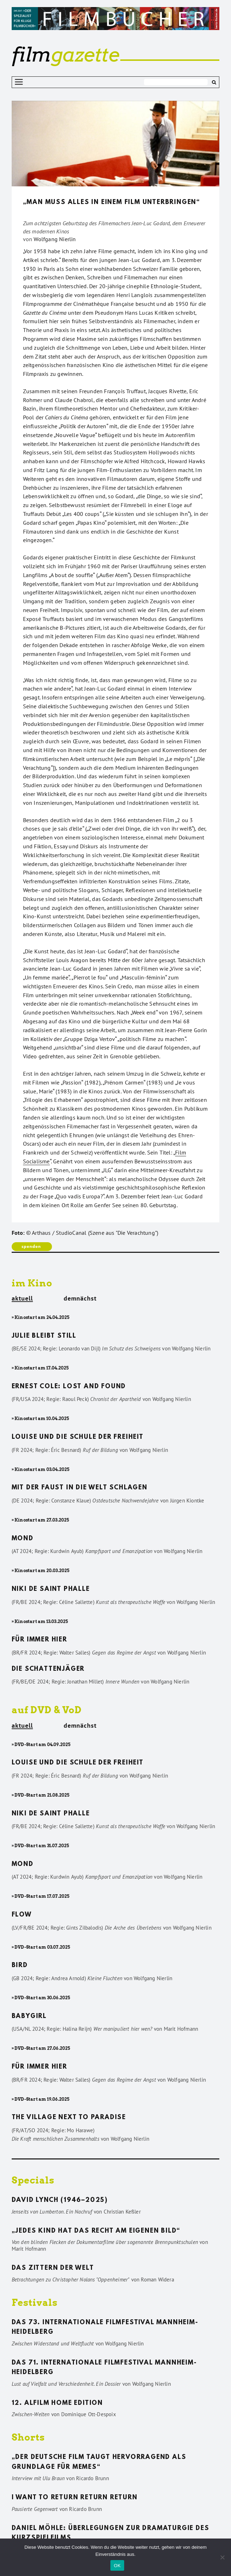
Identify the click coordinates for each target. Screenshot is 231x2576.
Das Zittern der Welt (53, 2268)
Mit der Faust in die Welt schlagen (80, 1487)
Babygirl (29, 2016)
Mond (23, 1538)
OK (117, 2565)
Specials (33, 2180)
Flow (22, 1915)
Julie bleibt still (44, 1336)
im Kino (32, 1283)
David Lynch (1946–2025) (60, 2200)
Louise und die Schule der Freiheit (78, 1437)
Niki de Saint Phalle (51, 1589)
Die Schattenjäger (48, 1669)
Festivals (35, 2302)
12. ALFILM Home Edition (57, 2403)
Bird (20, 1965)
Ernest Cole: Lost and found (69, 1386)
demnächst (80, 1298)
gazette (65, 54)
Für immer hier (39, 1640)
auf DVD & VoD (47, 1709)
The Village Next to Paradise (69, 2117)
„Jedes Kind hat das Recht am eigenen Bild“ (96, 2231)
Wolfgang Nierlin (55, 239)
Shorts (28, 2437)
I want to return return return (75, 2497)
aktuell (22, 1299)
